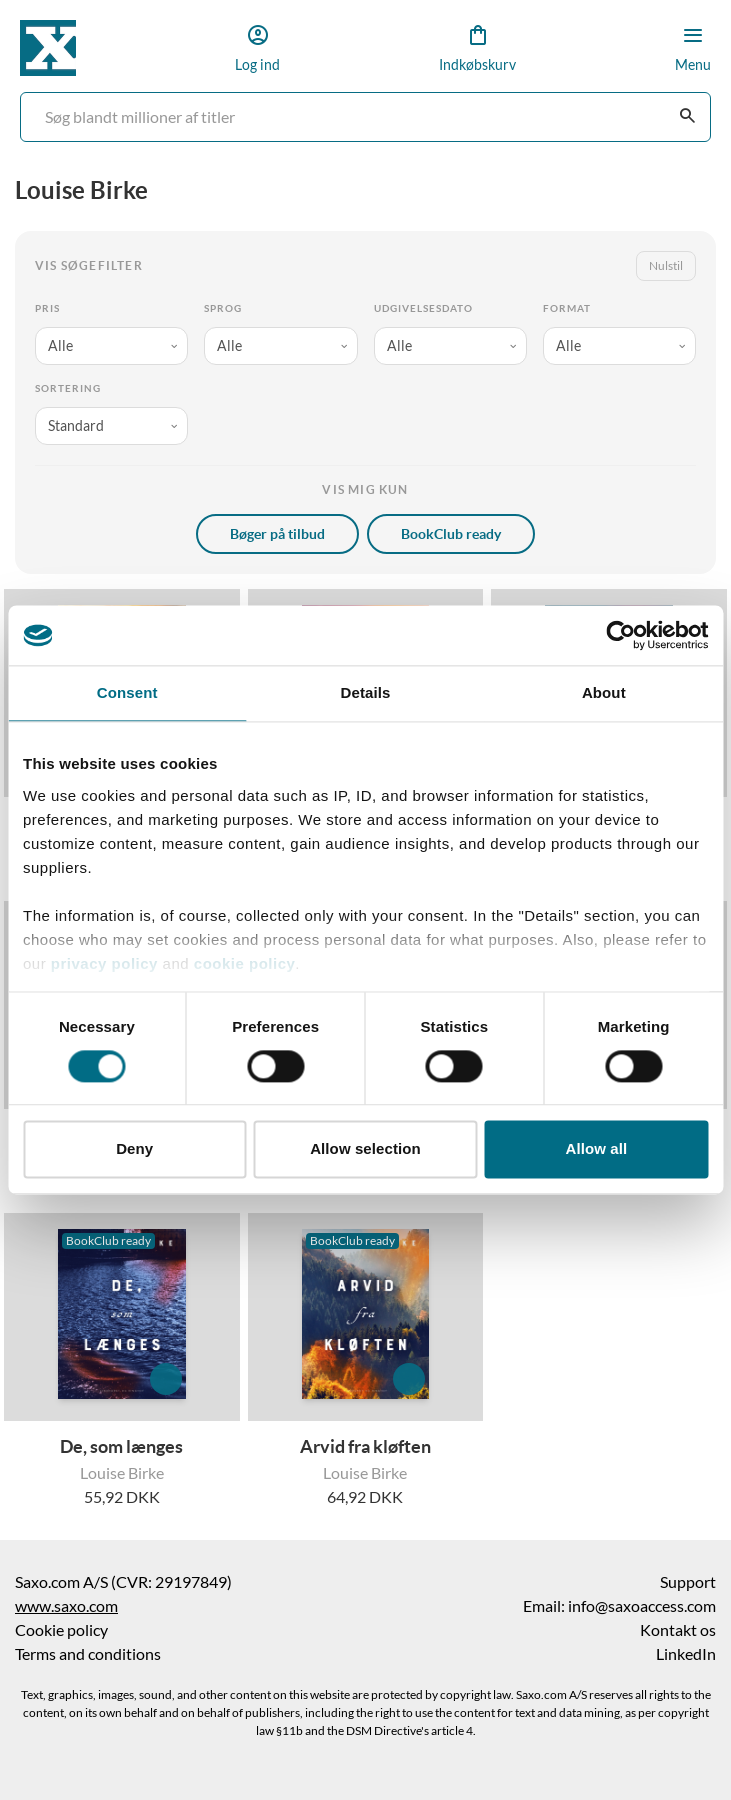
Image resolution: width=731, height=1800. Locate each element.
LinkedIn (686, 1654)
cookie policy (242, 963)
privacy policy (104, 963)
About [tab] (604, 692)
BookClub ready (451, 534)
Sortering (68, 388)
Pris (47, 308)
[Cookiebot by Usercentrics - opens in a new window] (620, 635)
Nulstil (666, 265)
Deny (134, 1149)
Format (567, 308)
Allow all (596, 1149)
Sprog (223, 308)
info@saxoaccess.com (642, 1606)
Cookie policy (61, 1630)
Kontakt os (678, 1630)
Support (688, 1582)
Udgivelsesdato (423, 308)
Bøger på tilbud (277, 534)
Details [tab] (366, 692)
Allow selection (365, 1149)
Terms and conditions (88, 1654)
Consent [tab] (127, 692)
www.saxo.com (66, 1606)
